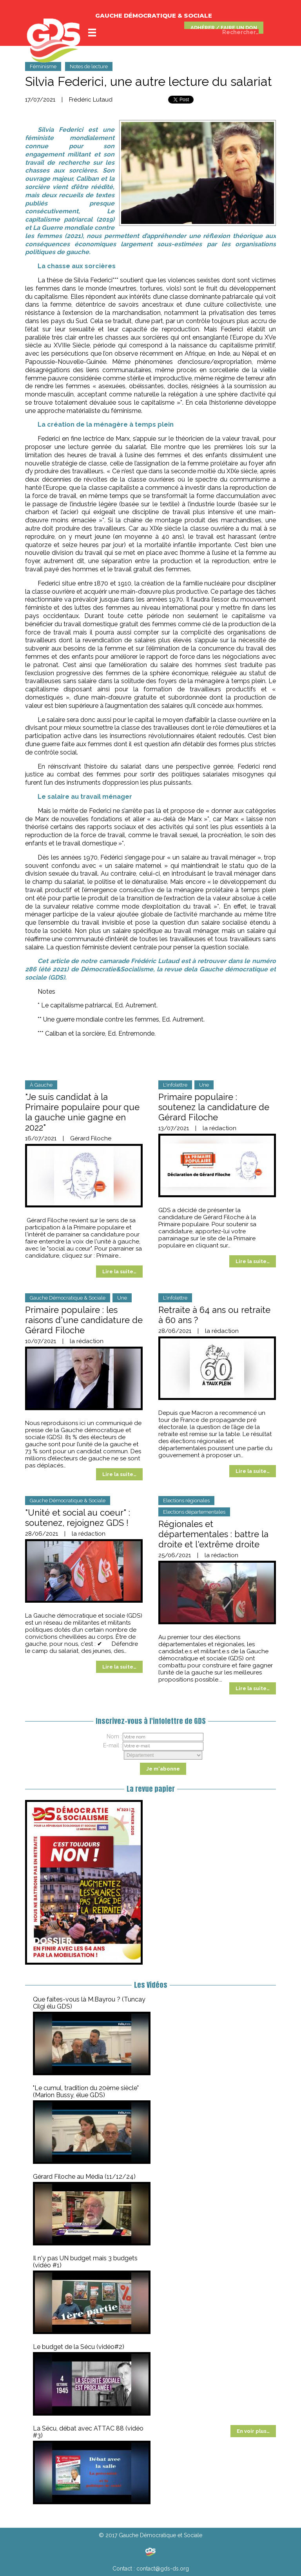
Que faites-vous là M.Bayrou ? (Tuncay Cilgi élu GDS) (89, 2003)
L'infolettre (175, 1085)
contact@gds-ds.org (162, 2568)
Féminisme (43, 66)
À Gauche (41, 1085)
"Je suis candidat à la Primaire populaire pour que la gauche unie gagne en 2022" (82, 1112)
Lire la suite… (119, 1271)
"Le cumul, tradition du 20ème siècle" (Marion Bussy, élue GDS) (86, 2091)
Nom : (114, 1736)
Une (204, 1085)
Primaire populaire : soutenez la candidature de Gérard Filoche (213, 1107)
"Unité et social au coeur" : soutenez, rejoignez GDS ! (77, 1517)
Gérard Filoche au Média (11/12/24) (84, 2176)
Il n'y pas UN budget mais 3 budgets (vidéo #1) (85, 2261)
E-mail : (112, 1745)
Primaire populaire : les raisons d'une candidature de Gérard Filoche (84, 1320)
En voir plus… (253, 2431)
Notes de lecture (89, 66)
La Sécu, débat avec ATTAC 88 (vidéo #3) (88, 2432)
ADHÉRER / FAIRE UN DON (223, 28)
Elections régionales (186, 1500)
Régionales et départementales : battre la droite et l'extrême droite (213, 1534)
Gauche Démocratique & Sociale (67, 1298)
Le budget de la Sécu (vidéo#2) (78, 2347)
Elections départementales (194, 1512)
